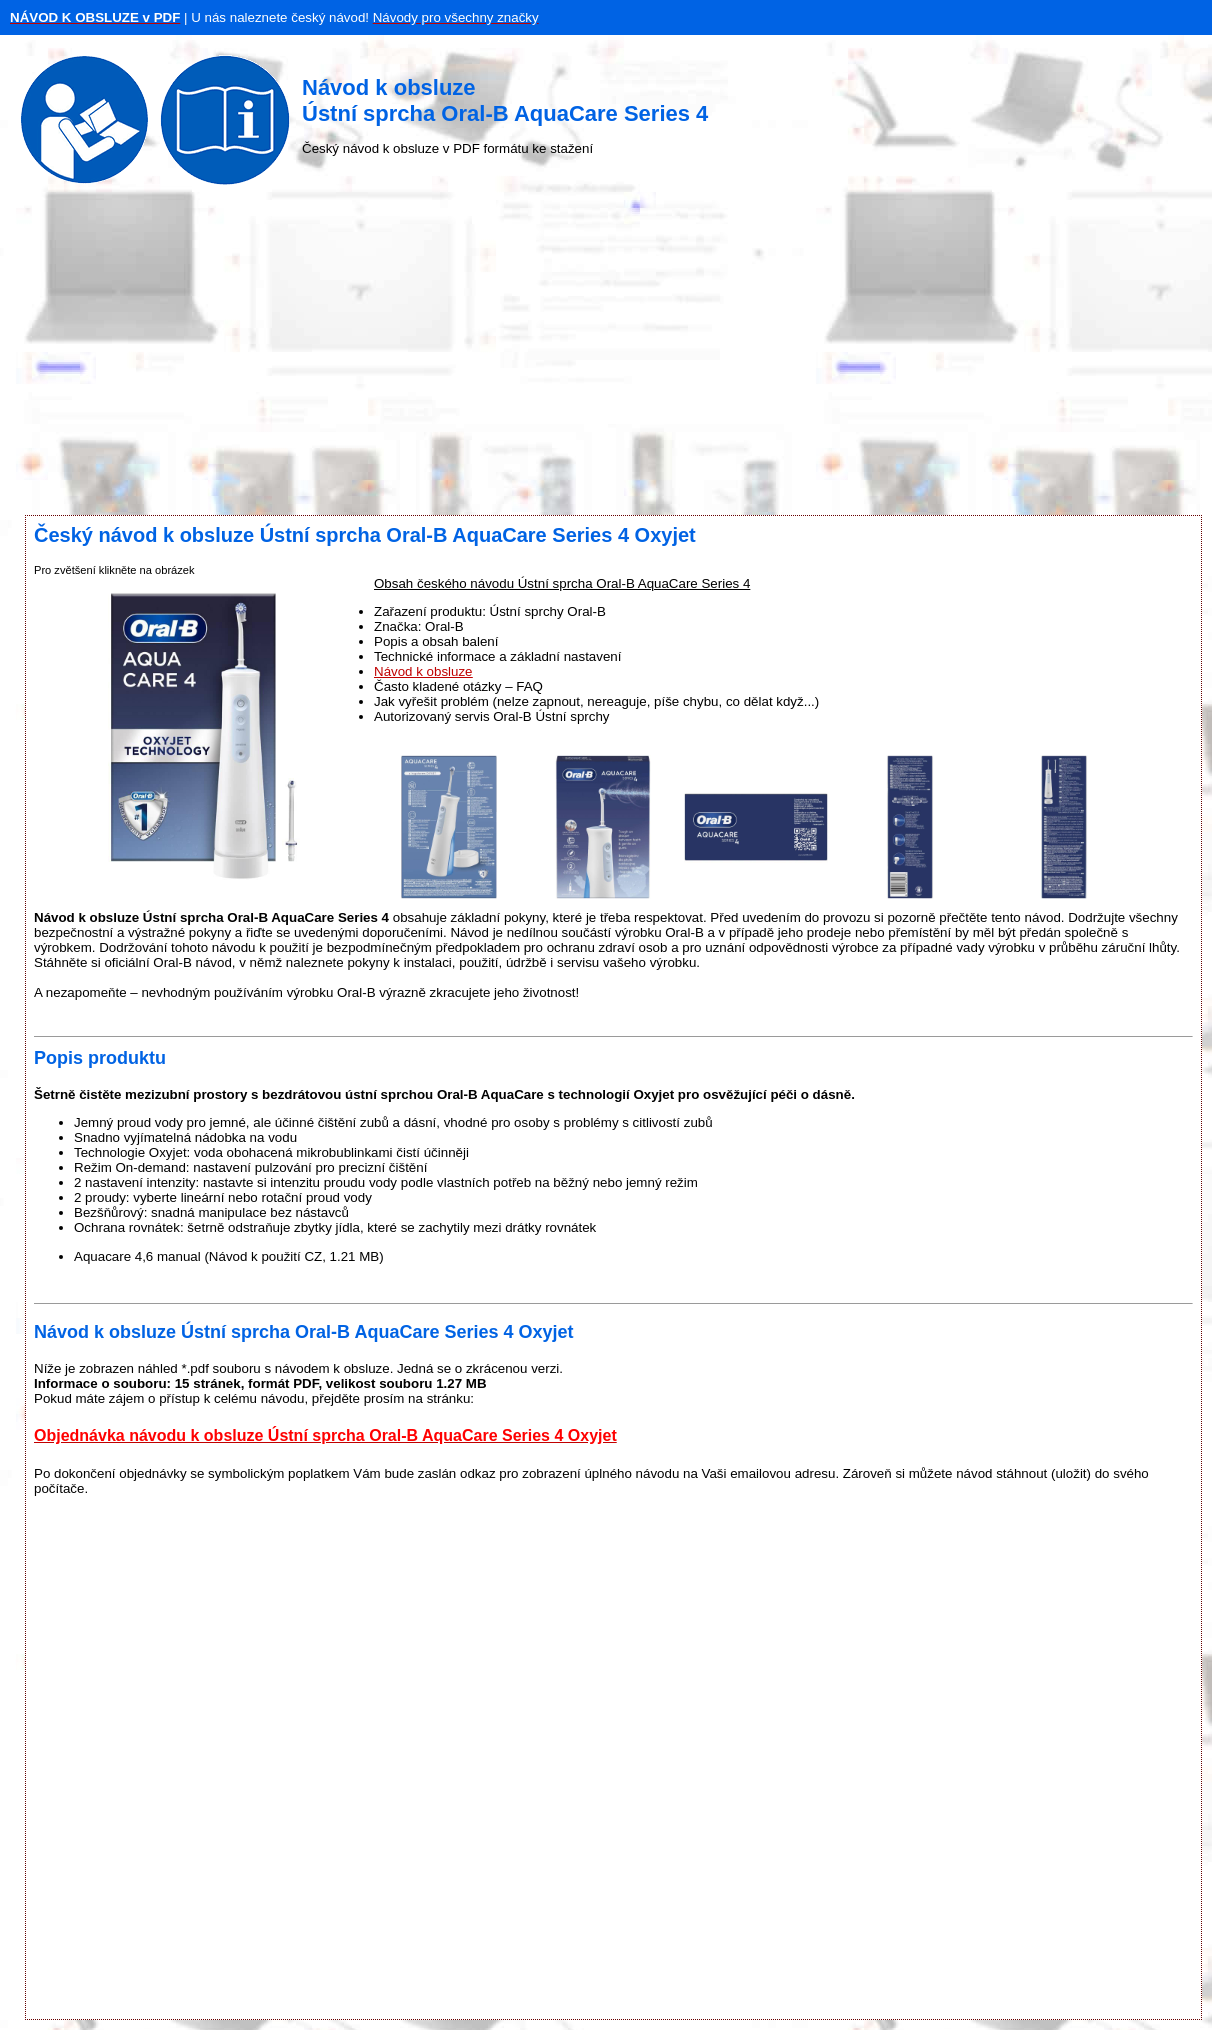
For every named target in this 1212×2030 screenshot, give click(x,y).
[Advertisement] (606, 355)
